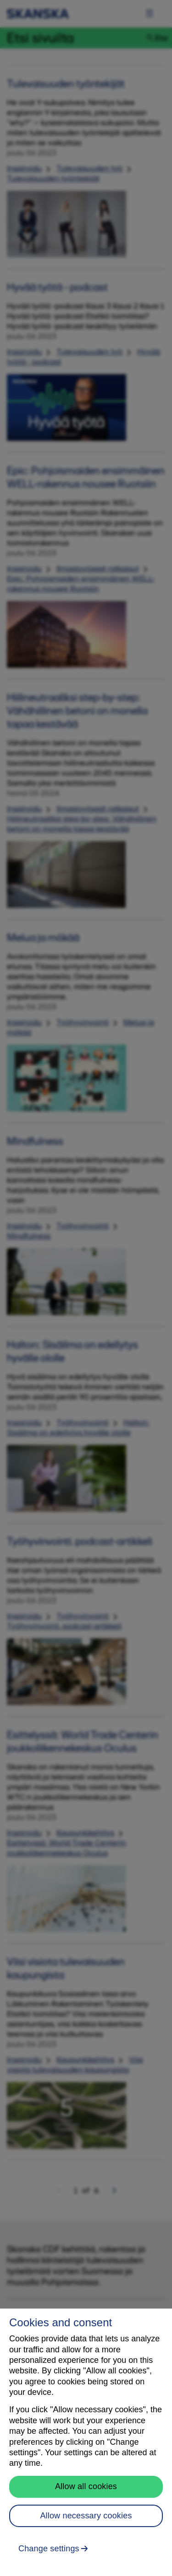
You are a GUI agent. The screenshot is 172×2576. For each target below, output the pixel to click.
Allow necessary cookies (86, 2515)
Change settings (48, 2548)
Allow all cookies (86, 2486)
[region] (86, 2442)
